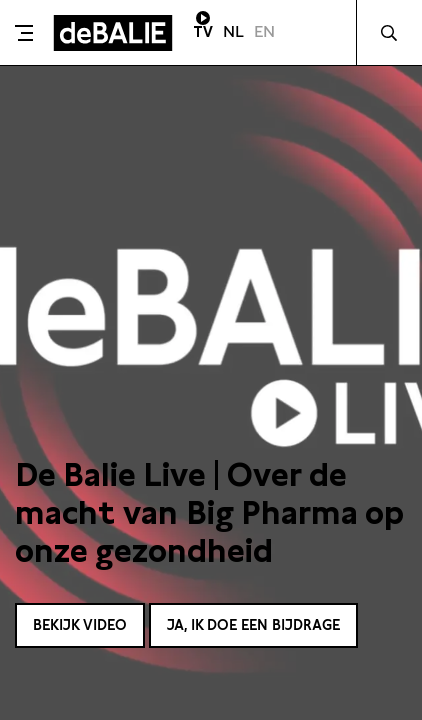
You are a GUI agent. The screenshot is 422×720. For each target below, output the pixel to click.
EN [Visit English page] (264, 31)
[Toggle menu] (24, 33)
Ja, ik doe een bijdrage (253, 625)
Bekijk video (80, 625)
